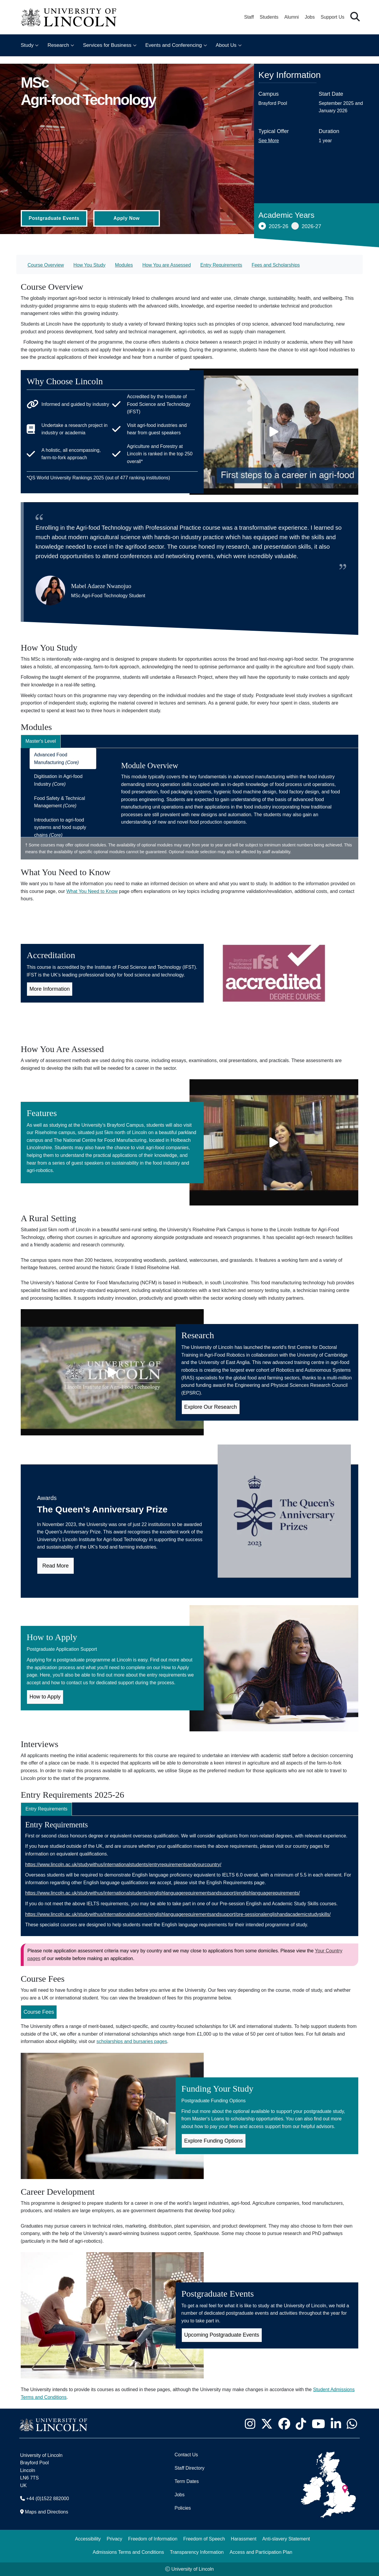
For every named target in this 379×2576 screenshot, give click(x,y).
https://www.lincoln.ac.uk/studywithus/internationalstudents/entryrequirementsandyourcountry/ (123, 1864)
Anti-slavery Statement (286, 2538)
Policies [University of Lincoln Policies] (182, 2508)
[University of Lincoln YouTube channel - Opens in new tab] (318, 2424)
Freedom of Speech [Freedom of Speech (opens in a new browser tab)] (204, 2538)
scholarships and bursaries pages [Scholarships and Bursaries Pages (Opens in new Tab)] (132, 2041)
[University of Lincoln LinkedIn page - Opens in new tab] (335, 2424)
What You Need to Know (92, 891)
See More (268, 140)
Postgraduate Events (54, 218)
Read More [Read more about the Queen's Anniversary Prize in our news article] (55, 1566)
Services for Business (107, 45)
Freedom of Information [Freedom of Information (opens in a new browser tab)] (152, 2538)
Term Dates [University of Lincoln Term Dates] (186, 2481)
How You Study (89, 265)
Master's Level (40, 741)
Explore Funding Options (213, 2141)
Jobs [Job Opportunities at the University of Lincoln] (310, 17)
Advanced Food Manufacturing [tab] (56, 758)
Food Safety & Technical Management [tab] (59, 802)
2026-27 (306, 226)
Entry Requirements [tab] (46, 1808)
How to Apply (45, 1697)
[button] (355, 17)
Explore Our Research (210, 1407)
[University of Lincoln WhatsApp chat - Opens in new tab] (351, 2424)
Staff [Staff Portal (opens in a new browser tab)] (249, 17)
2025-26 (273, 226)
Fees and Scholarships (276, 265)
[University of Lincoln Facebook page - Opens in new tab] (284, 2424)
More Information (50, 989)
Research (58, 45)
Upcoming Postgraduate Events (221, 2335)
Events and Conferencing (173, 45)
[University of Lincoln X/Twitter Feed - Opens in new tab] (266, 2424)
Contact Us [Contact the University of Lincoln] (186, 2454)
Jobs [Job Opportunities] (179, 2494)
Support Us (332, 17)
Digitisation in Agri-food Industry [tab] (58, 780)
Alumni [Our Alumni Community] (291, 17)
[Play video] (274, 432)
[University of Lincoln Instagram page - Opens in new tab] (249, 2424)
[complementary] (64, 2531)
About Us (226, 45)
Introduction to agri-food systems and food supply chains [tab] (60, 827)
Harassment (243, 2538)
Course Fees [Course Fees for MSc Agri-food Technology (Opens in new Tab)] (39, 2012)
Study (27, 45)
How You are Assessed (166, 265)
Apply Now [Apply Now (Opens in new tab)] (126, 218)
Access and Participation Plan (260, 2552)
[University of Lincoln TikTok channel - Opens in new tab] (300, 2424)
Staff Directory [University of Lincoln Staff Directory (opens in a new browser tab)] (189, 2468)
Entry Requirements (221, 265)
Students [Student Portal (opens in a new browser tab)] (269, 17)
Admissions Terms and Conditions (128, 2552)
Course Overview (46, 265)
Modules (124, 265)
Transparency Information (197, 2552)
